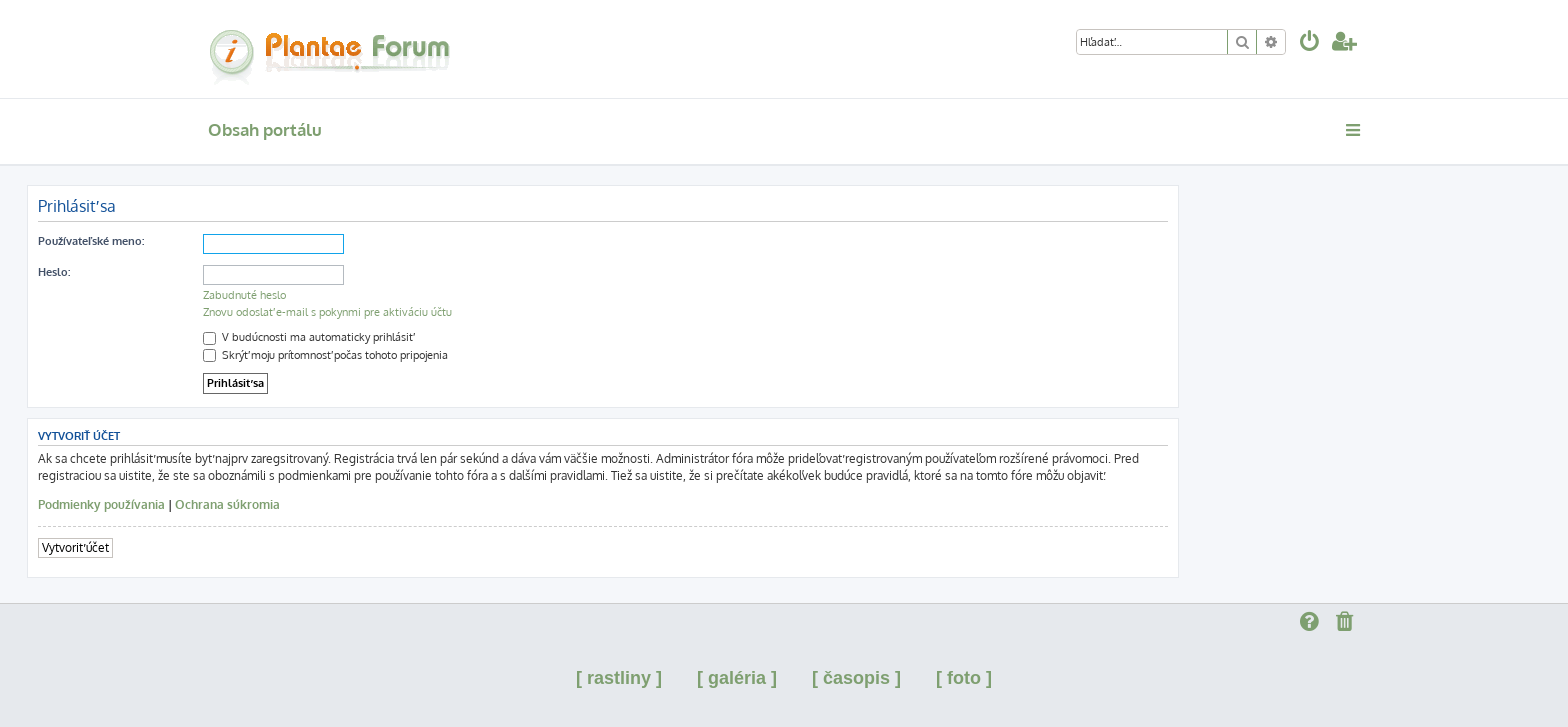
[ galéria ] (737, 678)
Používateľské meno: (91, 241)
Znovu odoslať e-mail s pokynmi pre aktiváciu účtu (327, 312)
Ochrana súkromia (227, 504)
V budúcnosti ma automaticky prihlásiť (308, 337)
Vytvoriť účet (75, 547)
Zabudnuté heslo (244, 295)
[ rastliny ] (619, 678)
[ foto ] (964, 678)
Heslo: (54, 272)
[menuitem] (1310, 43)
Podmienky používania (101, 504)
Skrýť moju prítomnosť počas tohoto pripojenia (325, 355)
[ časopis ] (856, 678)
